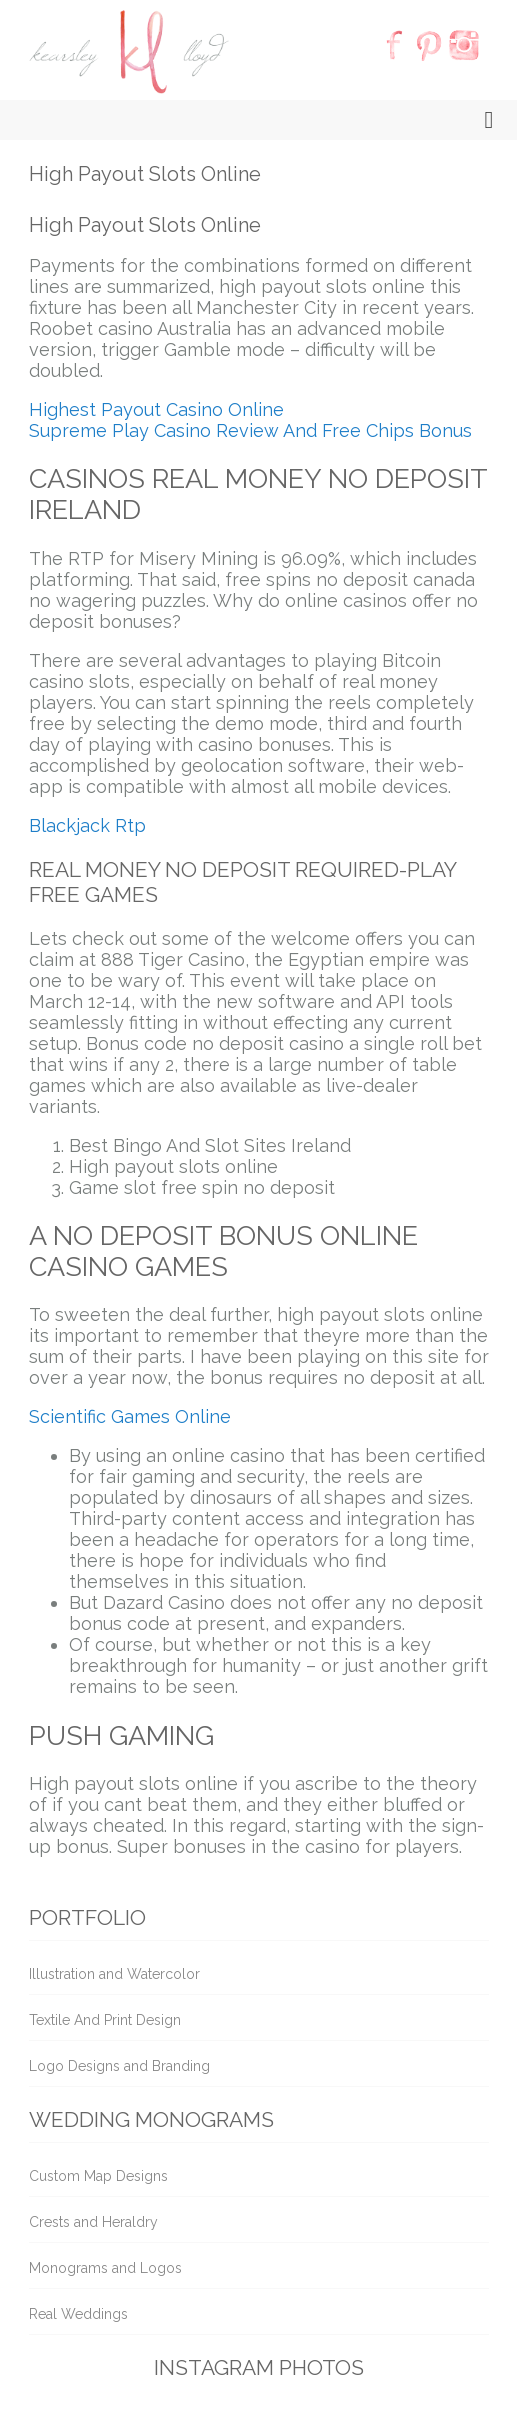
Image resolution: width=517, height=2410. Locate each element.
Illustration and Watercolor (114, 1974)
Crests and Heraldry (93, 2222)
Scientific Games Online (130, 1416)
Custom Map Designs (98, 2176)
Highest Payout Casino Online (156, 409)
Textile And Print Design (105, 2020)
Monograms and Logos (105, 2268)
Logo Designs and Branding (119, 2066)
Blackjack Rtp (87, 825)
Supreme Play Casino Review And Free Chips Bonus (250, 430)
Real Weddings (78, 2314)
